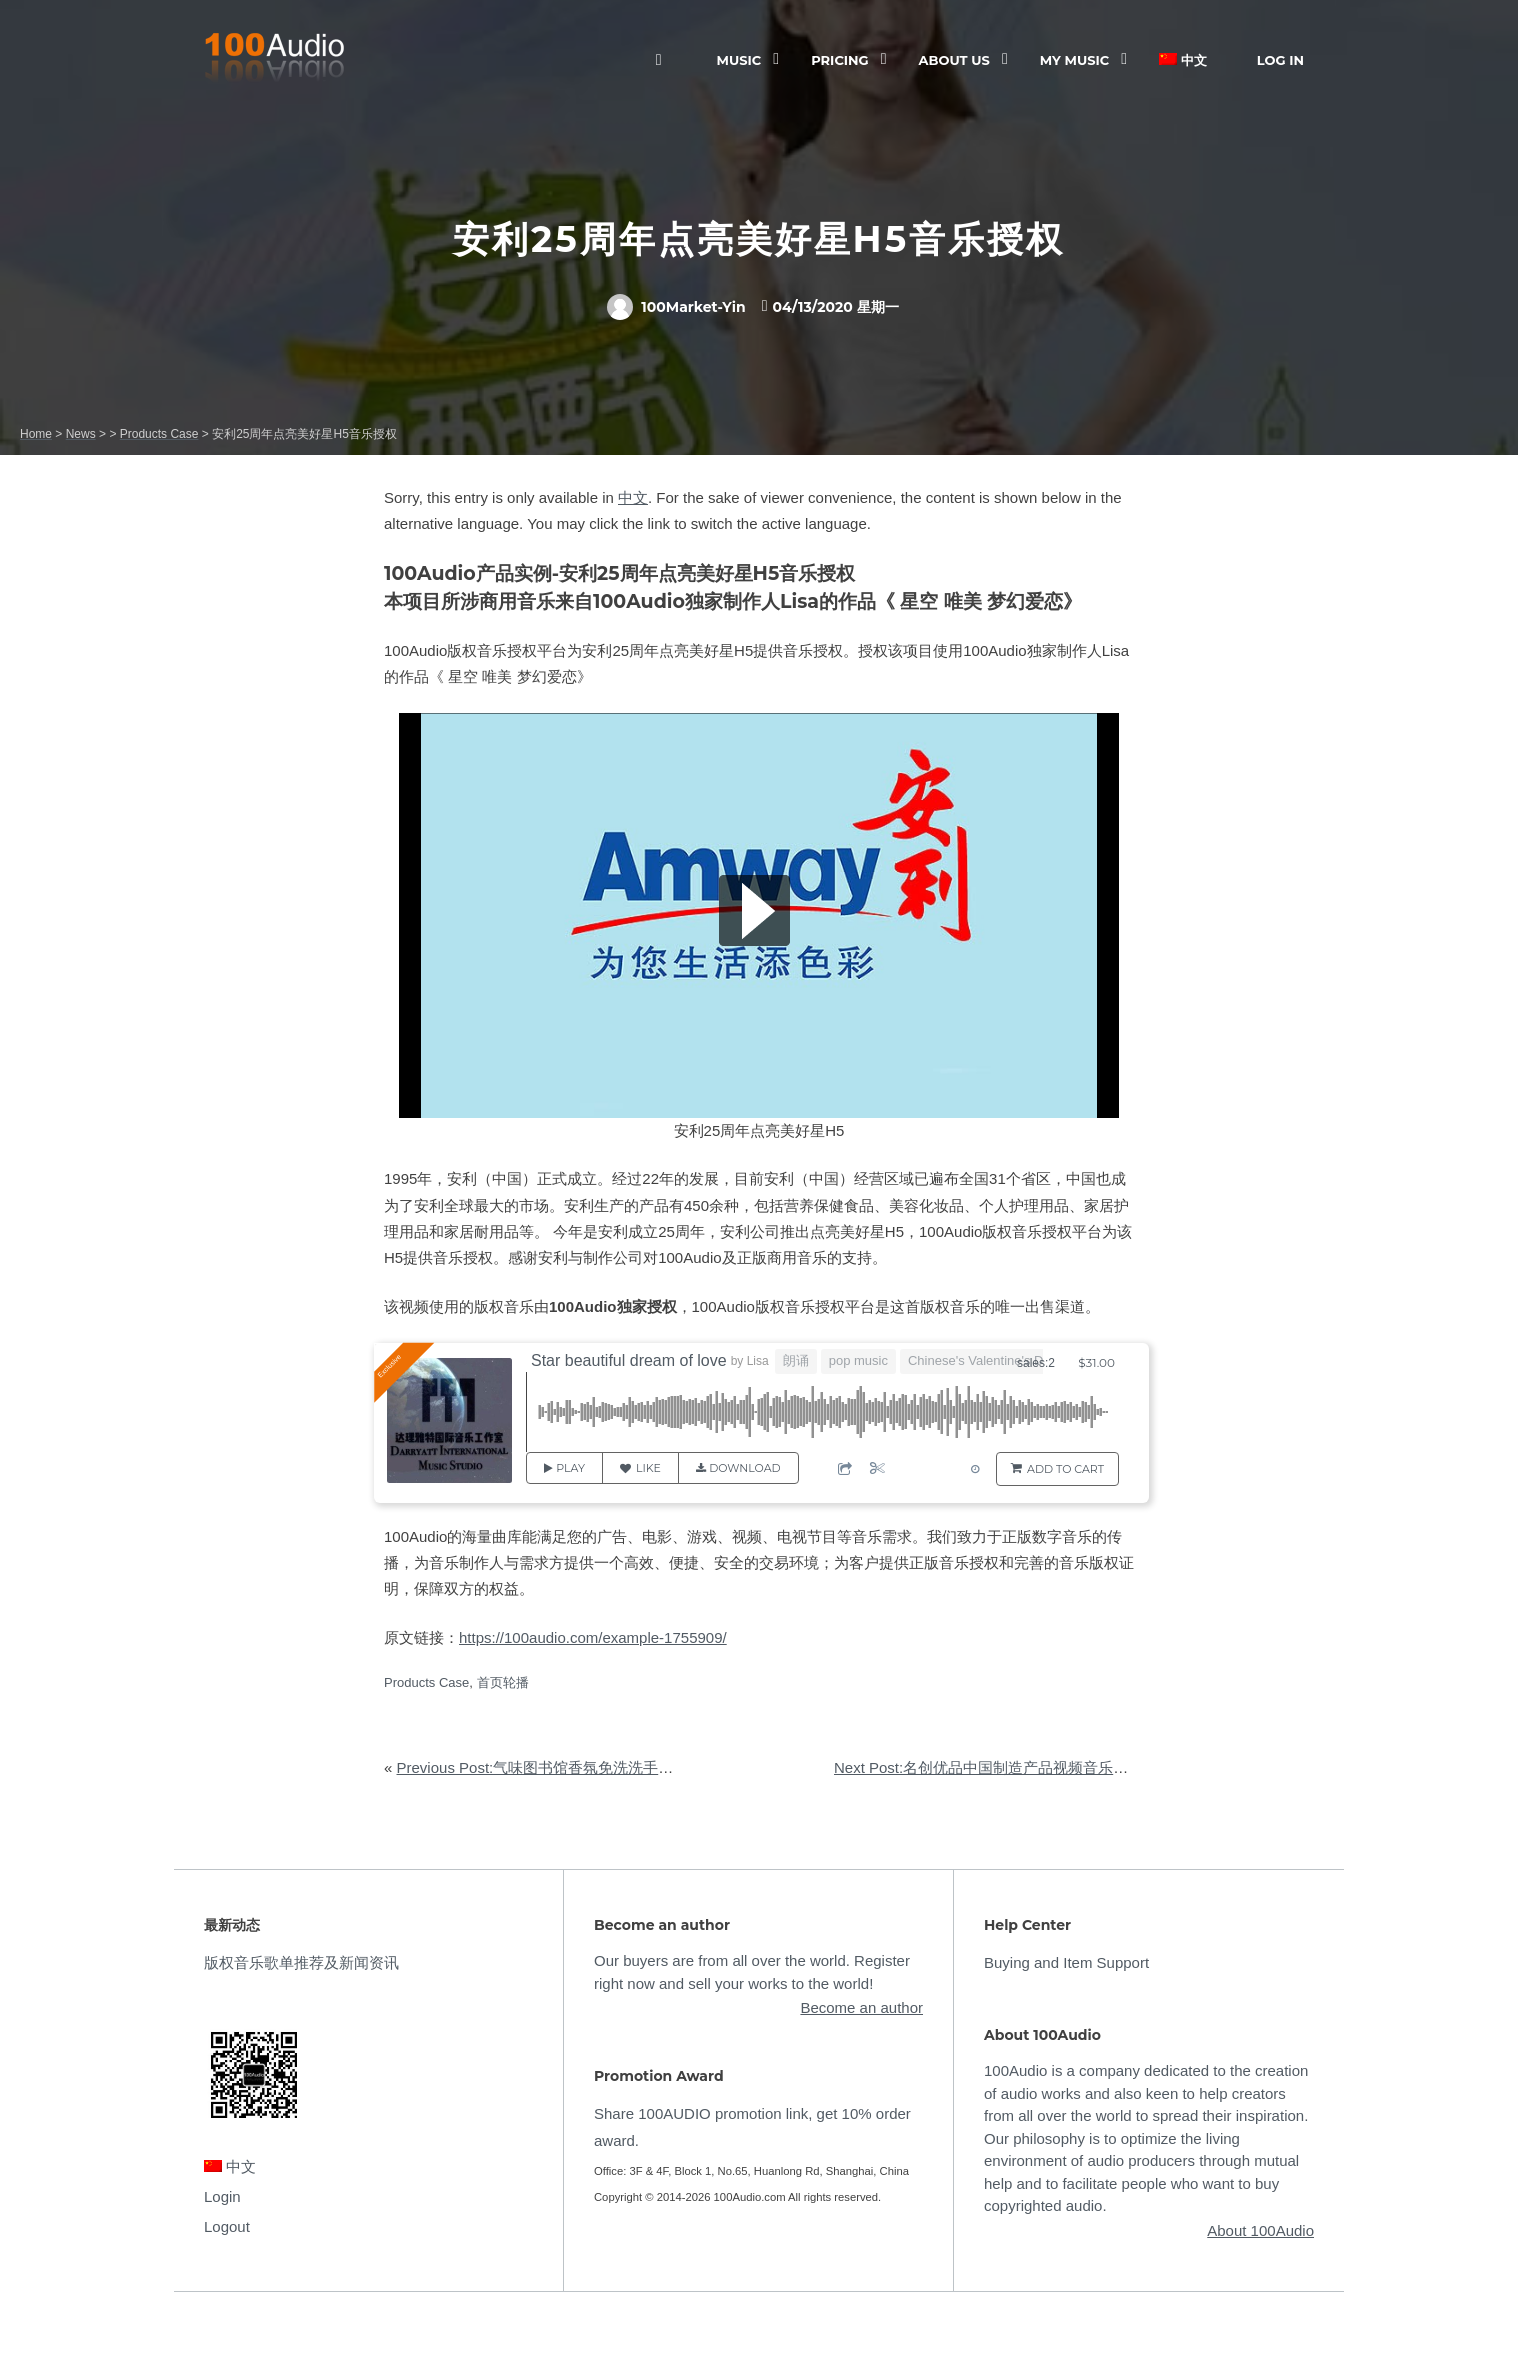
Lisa (758, 1361)
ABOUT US (954, 60)
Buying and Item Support (1066, 1962)
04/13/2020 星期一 (836, 307)
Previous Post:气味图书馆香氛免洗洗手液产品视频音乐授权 (595, 1767)
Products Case (426, 1682)
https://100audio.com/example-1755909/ (593, 1637)
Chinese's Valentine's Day (982, 1360)
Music (739, 60)
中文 (1183, 60)
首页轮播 (503, 1682)
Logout (227, 2226)
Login (222, 2196)
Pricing (839, 60)
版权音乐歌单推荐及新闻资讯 (301, 1962)
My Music (1074, 60)
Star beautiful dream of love (629, 1360)
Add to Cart (1065, 1469)
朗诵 (796, 1360)
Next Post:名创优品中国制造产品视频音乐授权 (988, 1767)
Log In (1280, 60)
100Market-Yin (676, 307)
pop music (858, 1360)
